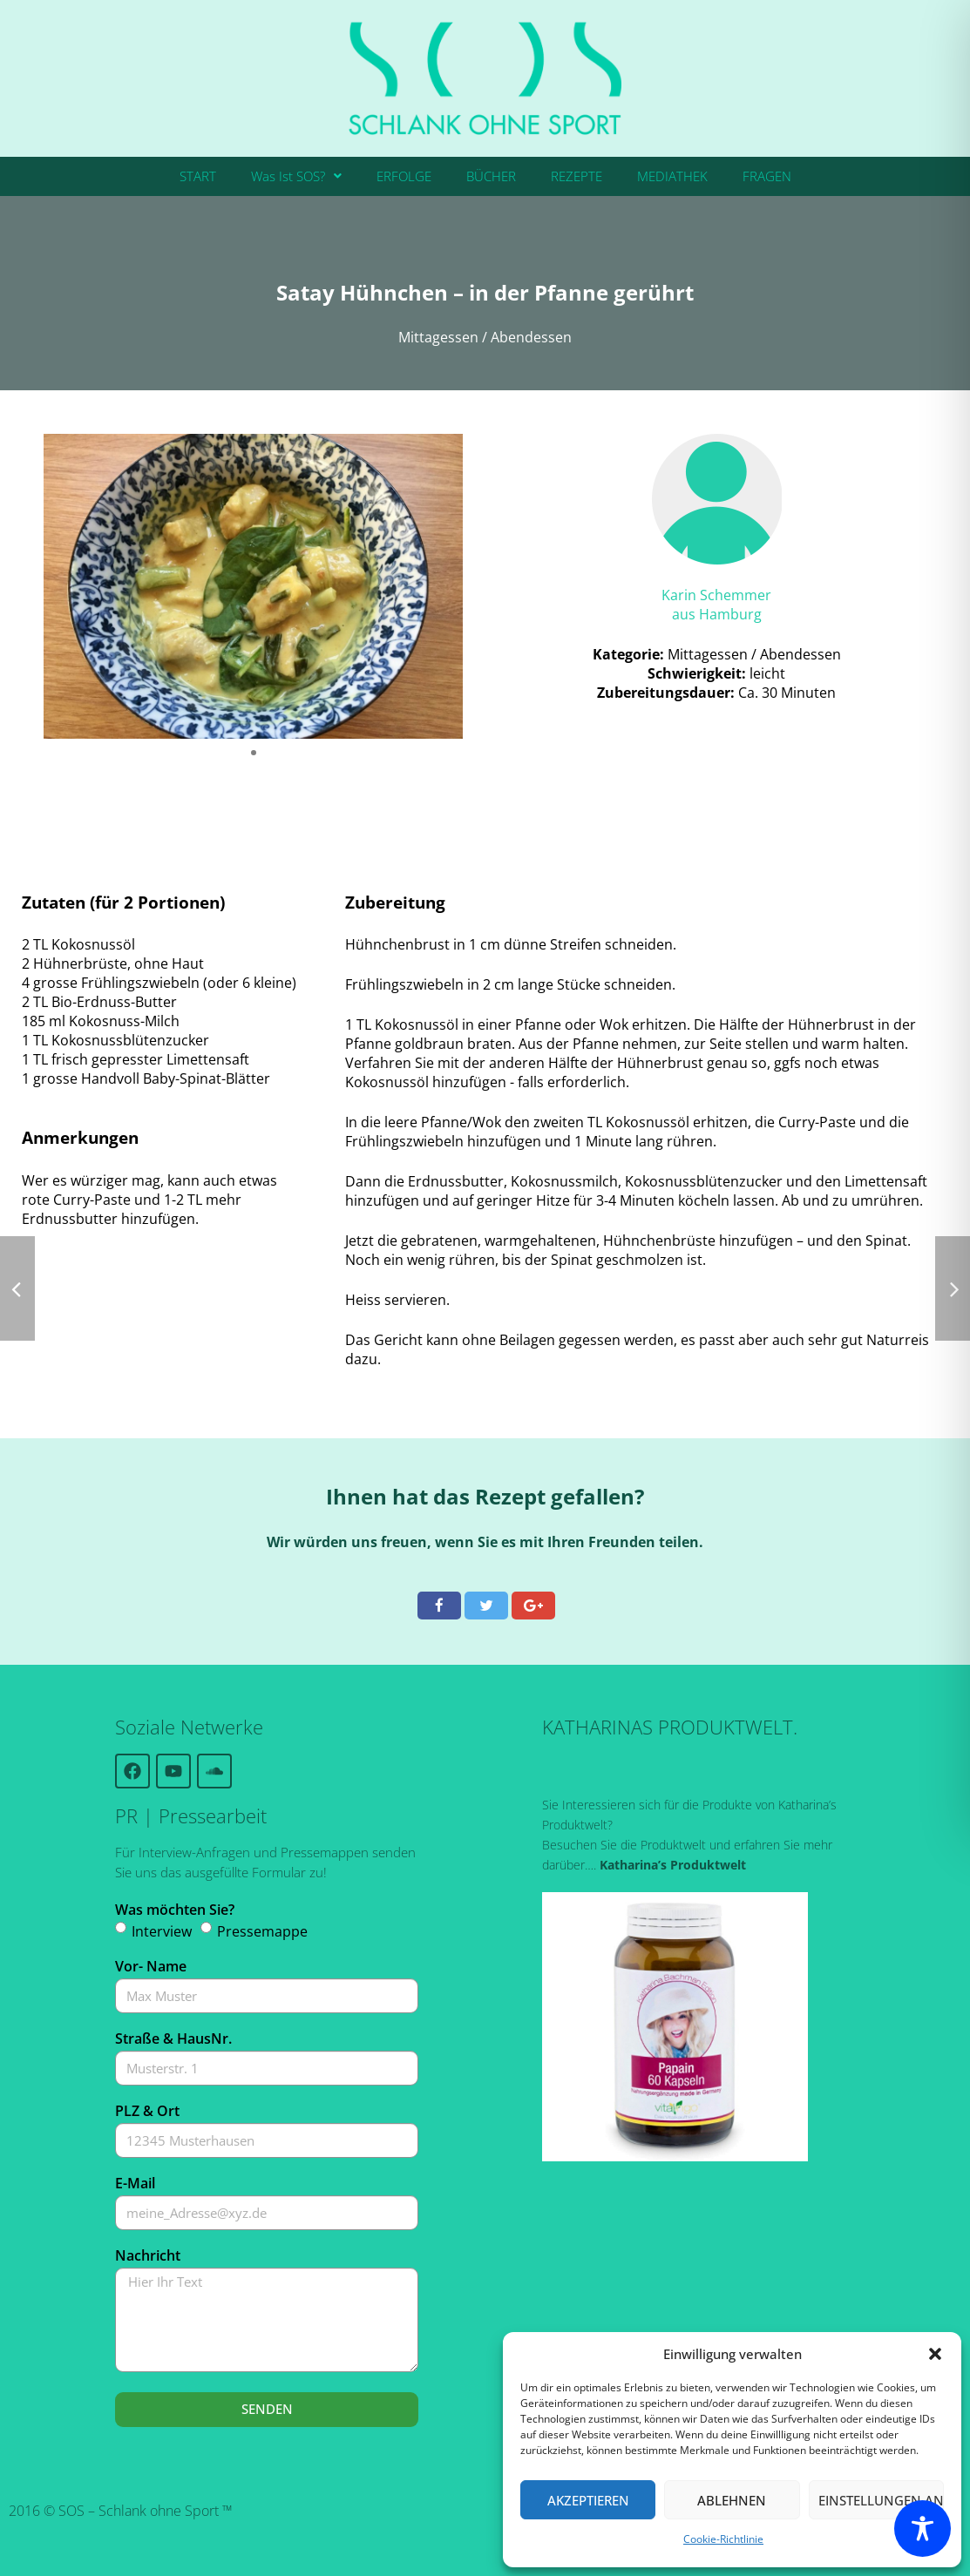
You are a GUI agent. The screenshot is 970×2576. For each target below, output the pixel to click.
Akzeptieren (588, 2500)
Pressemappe (262, 1931)
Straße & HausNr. (173, 2038)
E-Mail (135, 2183)
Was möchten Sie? (174, 1909)
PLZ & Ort (147, 2110)
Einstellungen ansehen (881, 2500)
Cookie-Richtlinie (723, 2539)
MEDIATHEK (672, 176)
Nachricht (147, 2255)
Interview (162, 1931)
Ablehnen (731, 2500)
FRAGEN (767, 176)
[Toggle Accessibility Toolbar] (922, 2528)
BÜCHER (491, 176)
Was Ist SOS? (296, 176)
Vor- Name (151, 1966)
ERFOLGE (403, 176)
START (198, 176)
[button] (935, 2354)
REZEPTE (576, 176)
